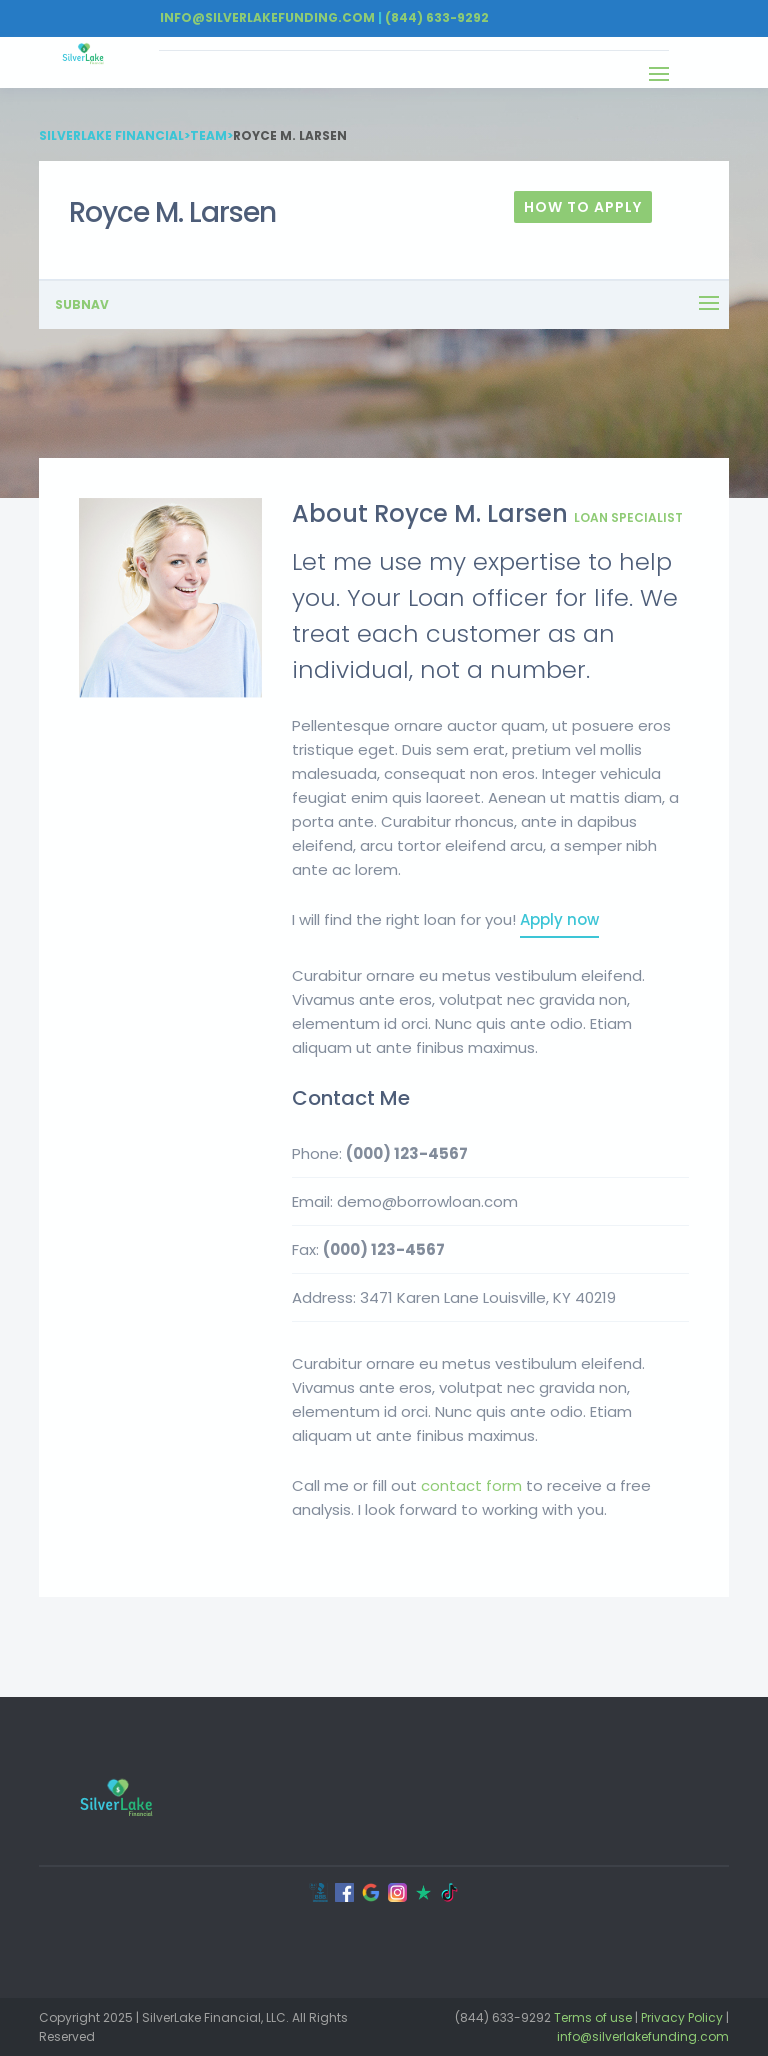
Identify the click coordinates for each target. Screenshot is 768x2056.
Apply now (559, 919)
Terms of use (593, 2017)
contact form (471, 1485)
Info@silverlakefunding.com (267, 17)
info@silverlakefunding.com (643, 2036)
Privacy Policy (682, 2017)
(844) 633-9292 (437, 17)
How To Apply (583, 207)
